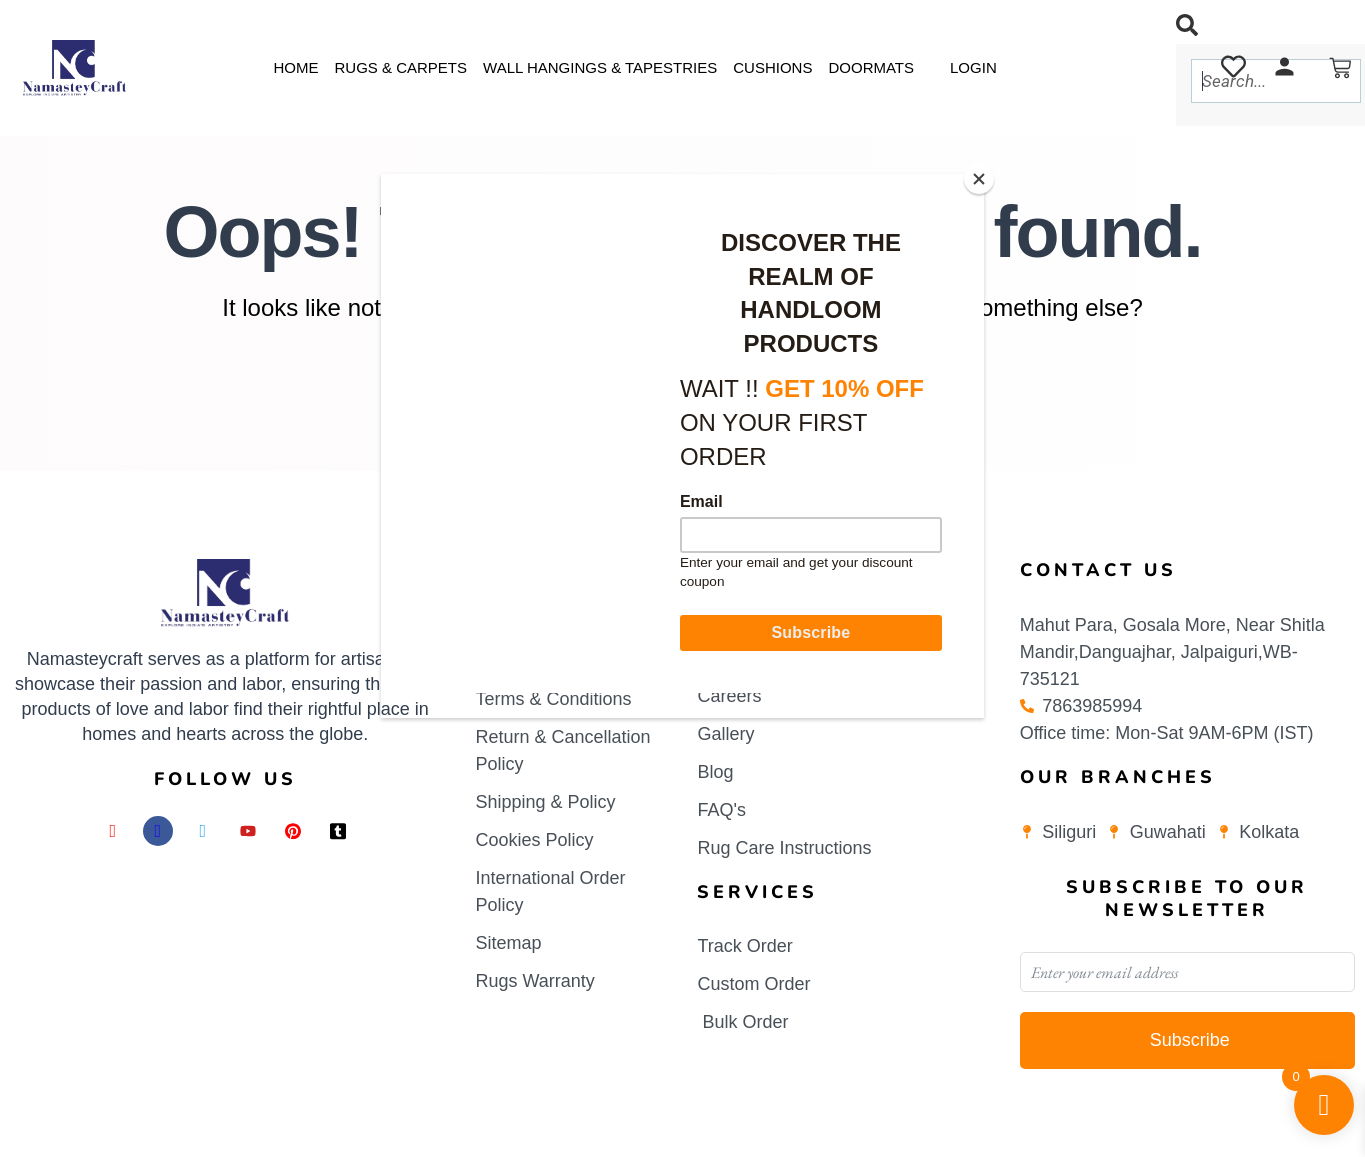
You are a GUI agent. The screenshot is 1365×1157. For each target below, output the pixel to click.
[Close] (979, 179)
